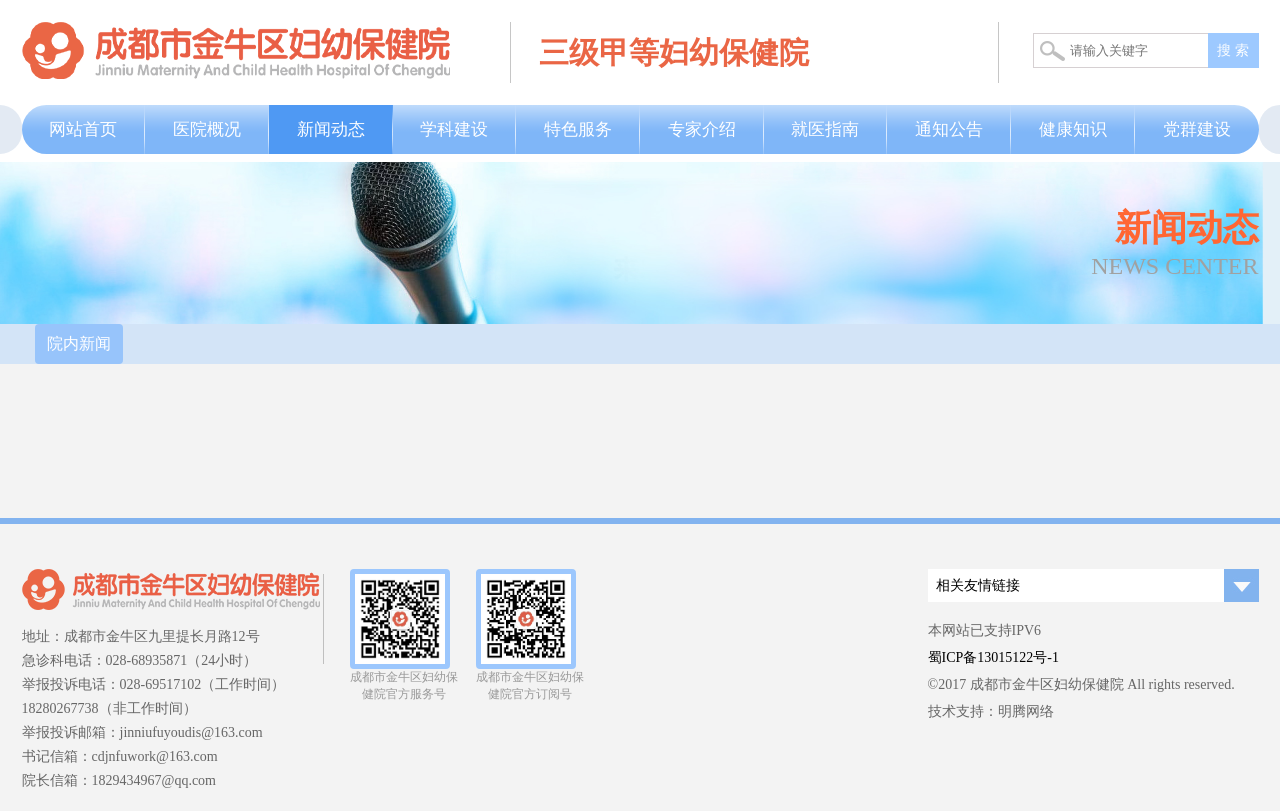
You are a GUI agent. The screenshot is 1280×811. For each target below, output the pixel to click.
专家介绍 (702, 129)
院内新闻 (79, 343)
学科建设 (454, 129)
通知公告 (949, 129)
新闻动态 (331, 129)
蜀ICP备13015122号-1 (993, 657)
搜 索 (1233, 50)
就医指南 (825, 129)
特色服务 (578, 129)
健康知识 (1073, 129)
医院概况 (207, 129)
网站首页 (83, 129)
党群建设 (1197, 129)
